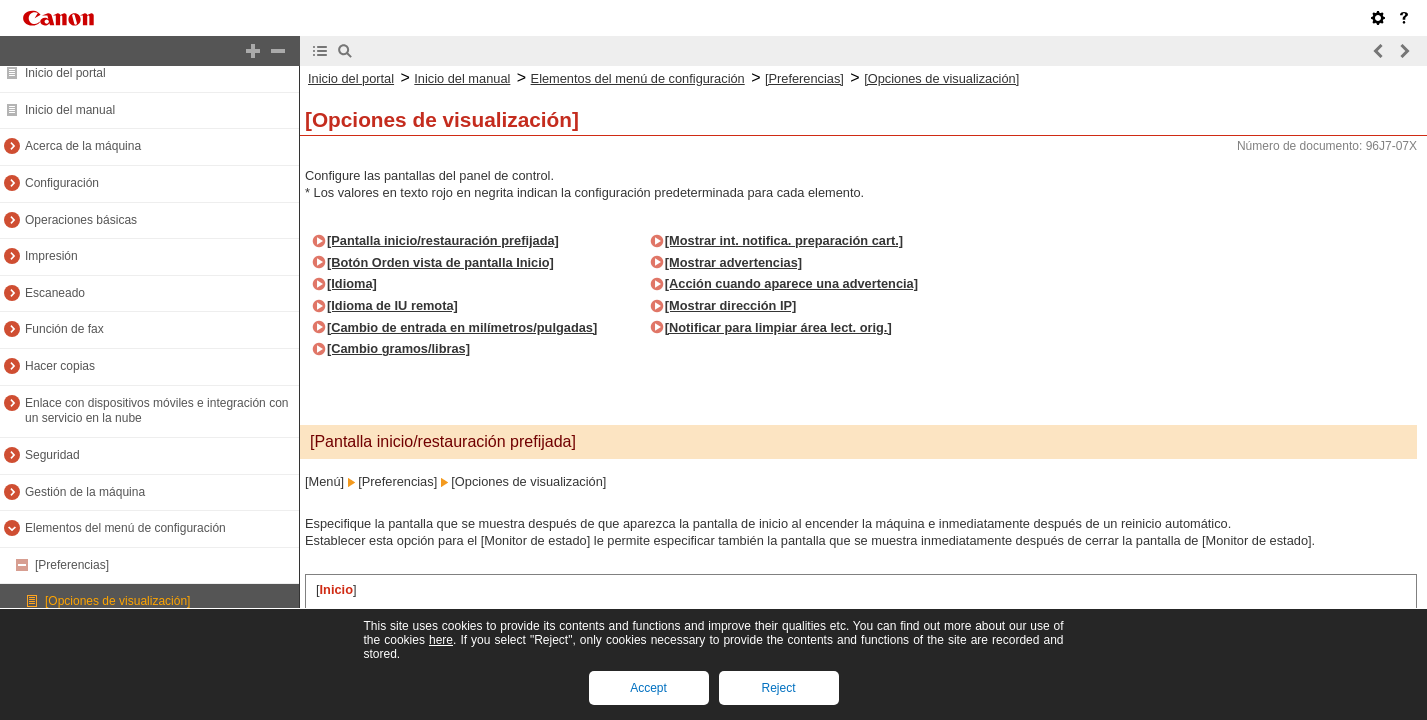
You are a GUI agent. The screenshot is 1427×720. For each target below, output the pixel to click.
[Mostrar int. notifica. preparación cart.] (784, 240)
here (441, 640)
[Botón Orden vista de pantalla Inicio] (440, 262)
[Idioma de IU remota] (392, 305)
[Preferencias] (72, 565)
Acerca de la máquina (83, 146)
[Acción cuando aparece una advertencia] (791, 283)
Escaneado (55, 293)
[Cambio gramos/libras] (398, 348)
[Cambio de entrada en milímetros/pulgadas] (462, 327)
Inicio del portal (65, 73)
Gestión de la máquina (85, 492)
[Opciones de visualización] (117, 601)
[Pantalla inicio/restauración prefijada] (443, 240)
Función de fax (64, 329)
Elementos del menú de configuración (125, 528)
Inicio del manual (70, 110)
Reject (778, 688)
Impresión (51, 256)
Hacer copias (60, 366)
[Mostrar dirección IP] (731, 305)
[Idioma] (352, 283)
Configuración (62, 183)
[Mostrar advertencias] (733, 262)
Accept (648, 688)
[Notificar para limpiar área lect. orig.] (778, 327)
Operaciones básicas (81, 220)
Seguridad (52, 455)
